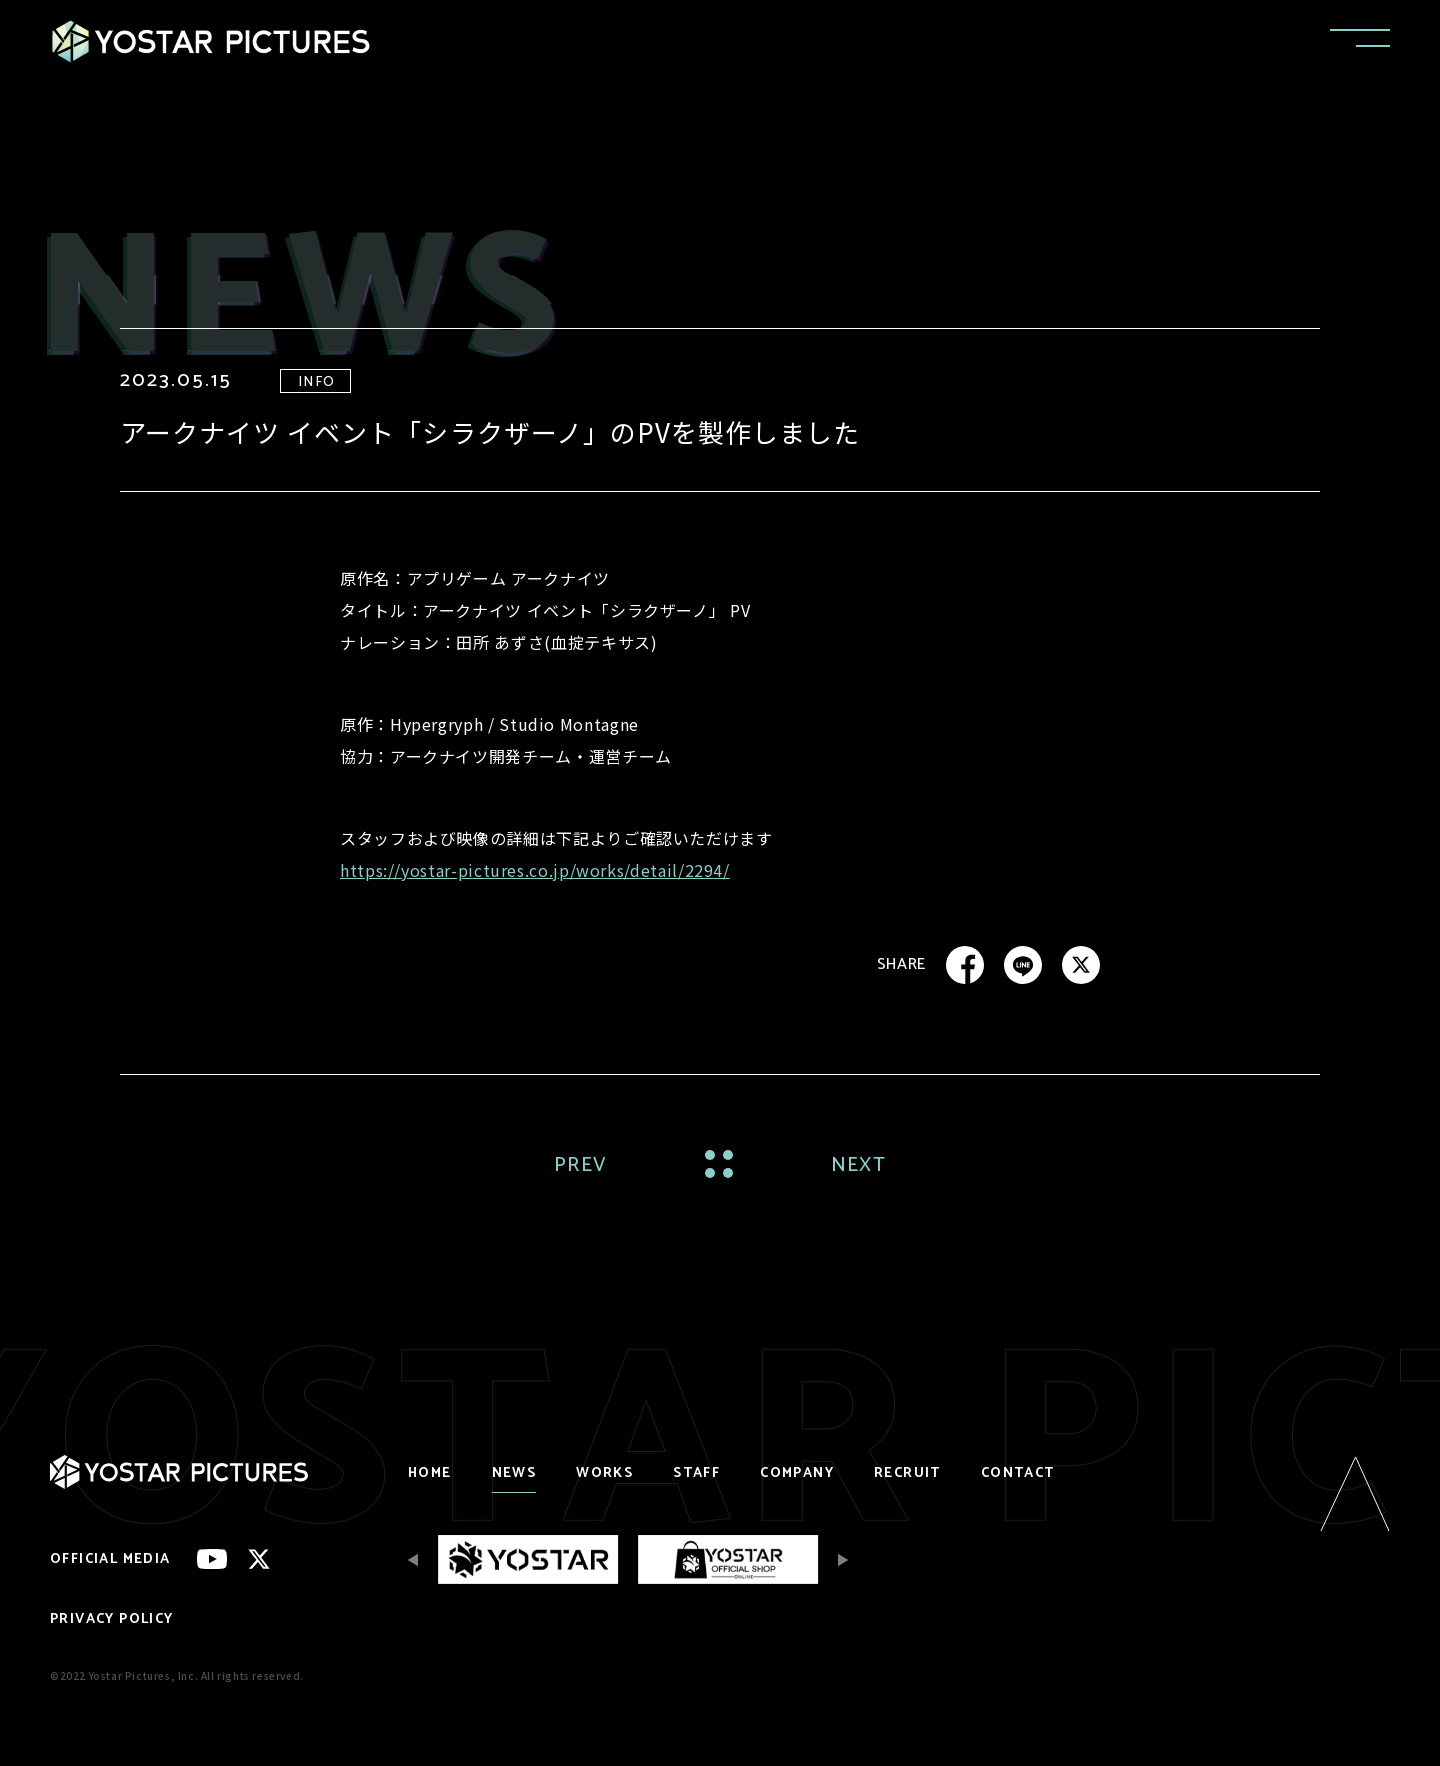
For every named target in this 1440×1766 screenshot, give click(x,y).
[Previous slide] (418, 1559)
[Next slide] (838, 1559)
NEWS (514, 1473)
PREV (580, 1165)
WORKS (604, 1473)
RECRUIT (907, 1473)
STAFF (696, 1473)
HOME (430, 1473)
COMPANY (797, 1473)
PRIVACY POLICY (112, 1619)
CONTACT (1018, 1473)
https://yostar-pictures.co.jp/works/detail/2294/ (535, 870)
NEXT (858, 1165)
